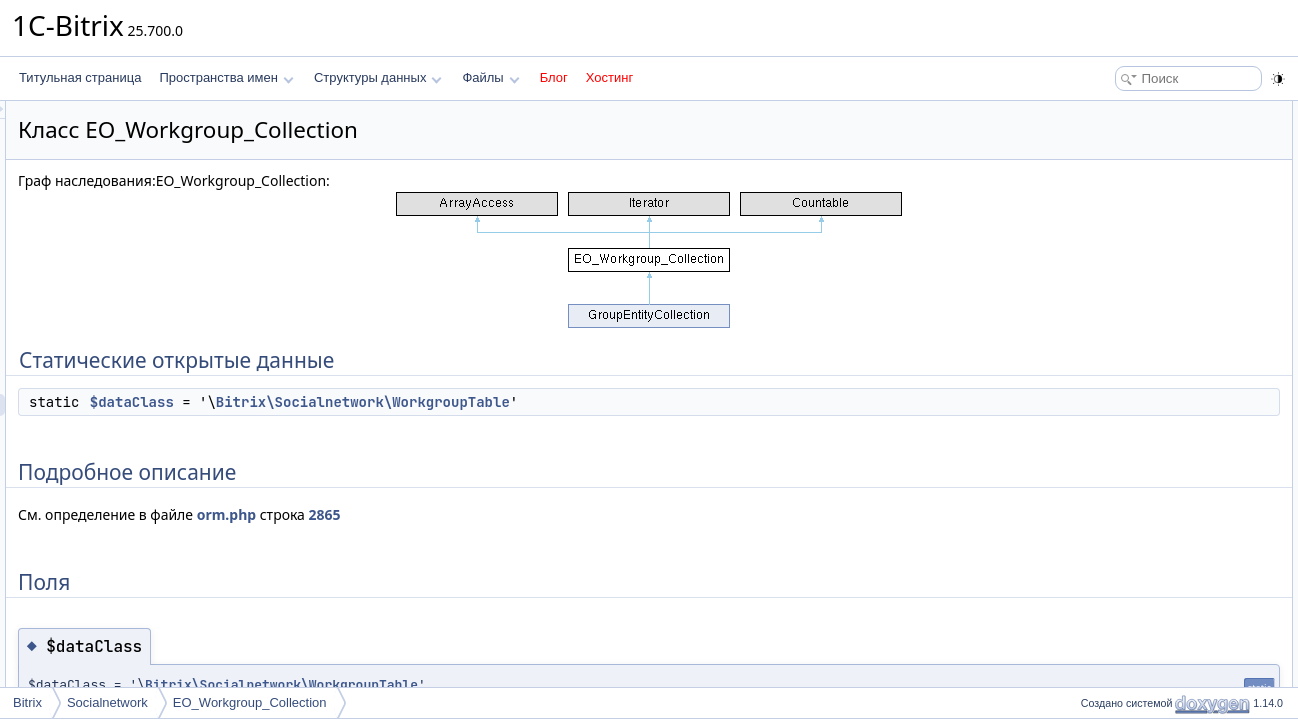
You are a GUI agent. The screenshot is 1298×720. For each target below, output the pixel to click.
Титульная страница (80, 77)
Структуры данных (378, 77)
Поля (1089, 178)
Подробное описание (1134, 156)
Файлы (490, 77)
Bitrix (27, 702)
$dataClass (382, 402)
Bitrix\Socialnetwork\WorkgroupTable (613, 402)
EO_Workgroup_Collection (250, 702)
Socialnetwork (107, 702)
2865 (575, 514)
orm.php (476, 514)
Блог (554, 77)
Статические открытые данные (1161, 112)
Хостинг (609, 77)
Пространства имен (226, 77)
